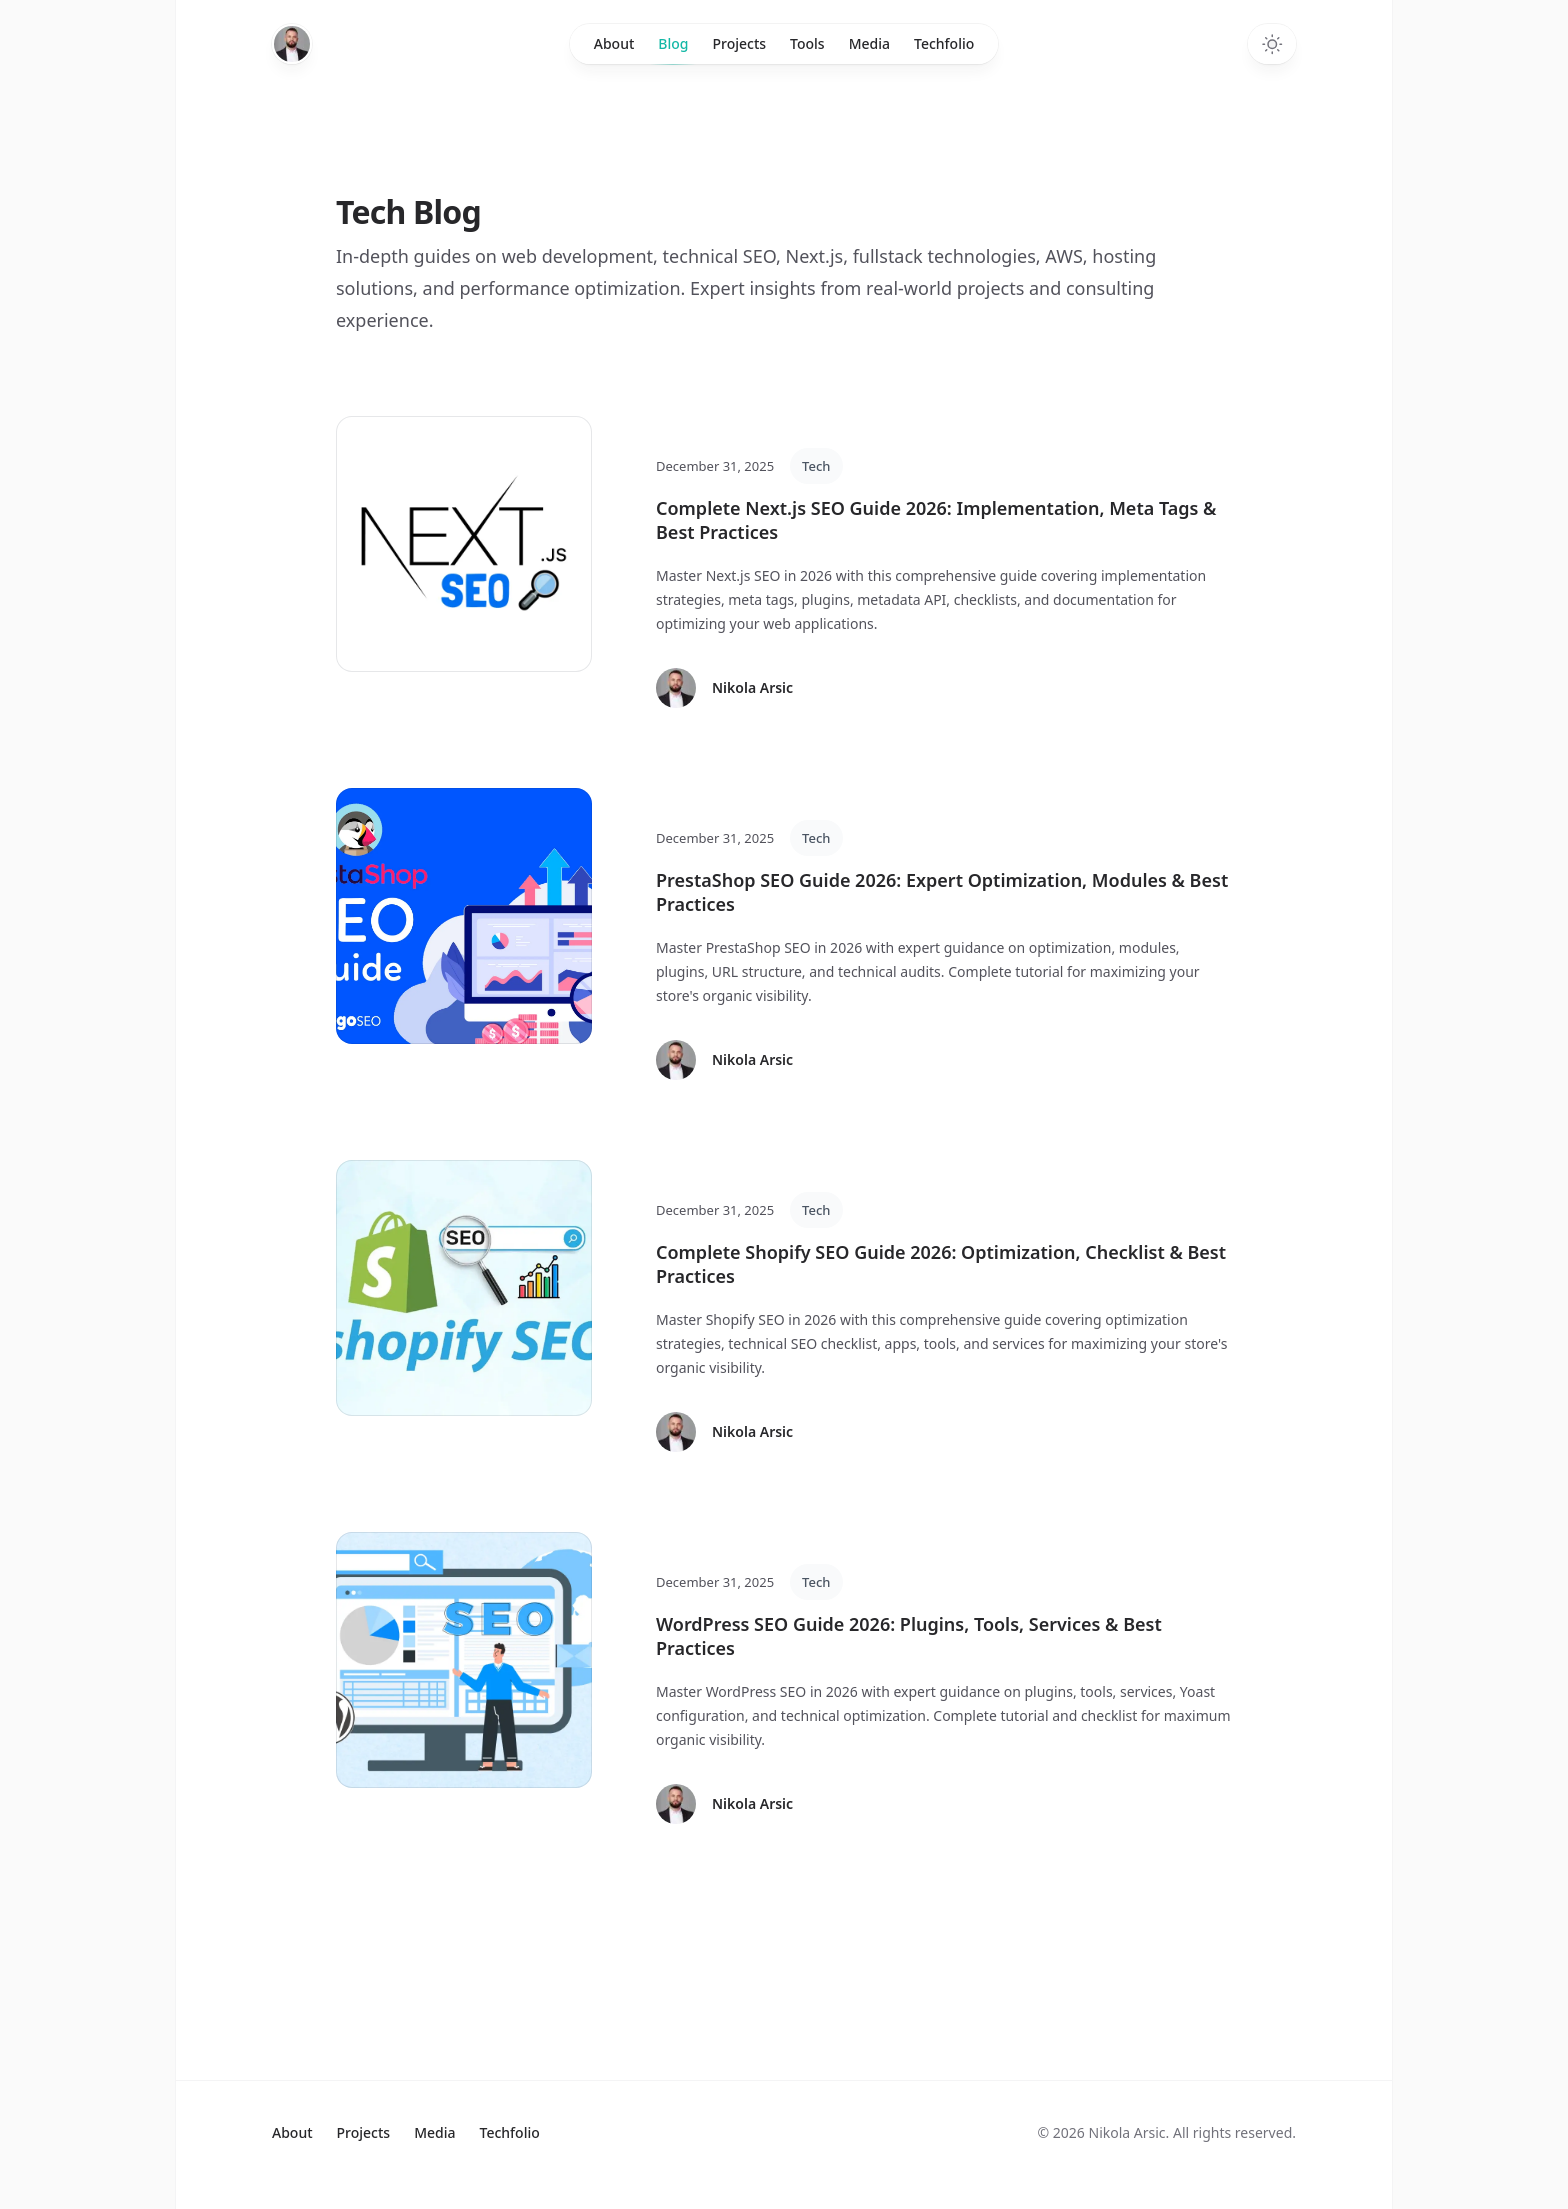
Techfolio (944, 43)
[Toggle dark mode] (1272, 44)
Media (869, 43)
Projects (739, 43)
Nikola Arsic (752, 687)
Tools (807, 43)
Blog (673, 49)
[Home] (292, 44)
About (614, 43)
